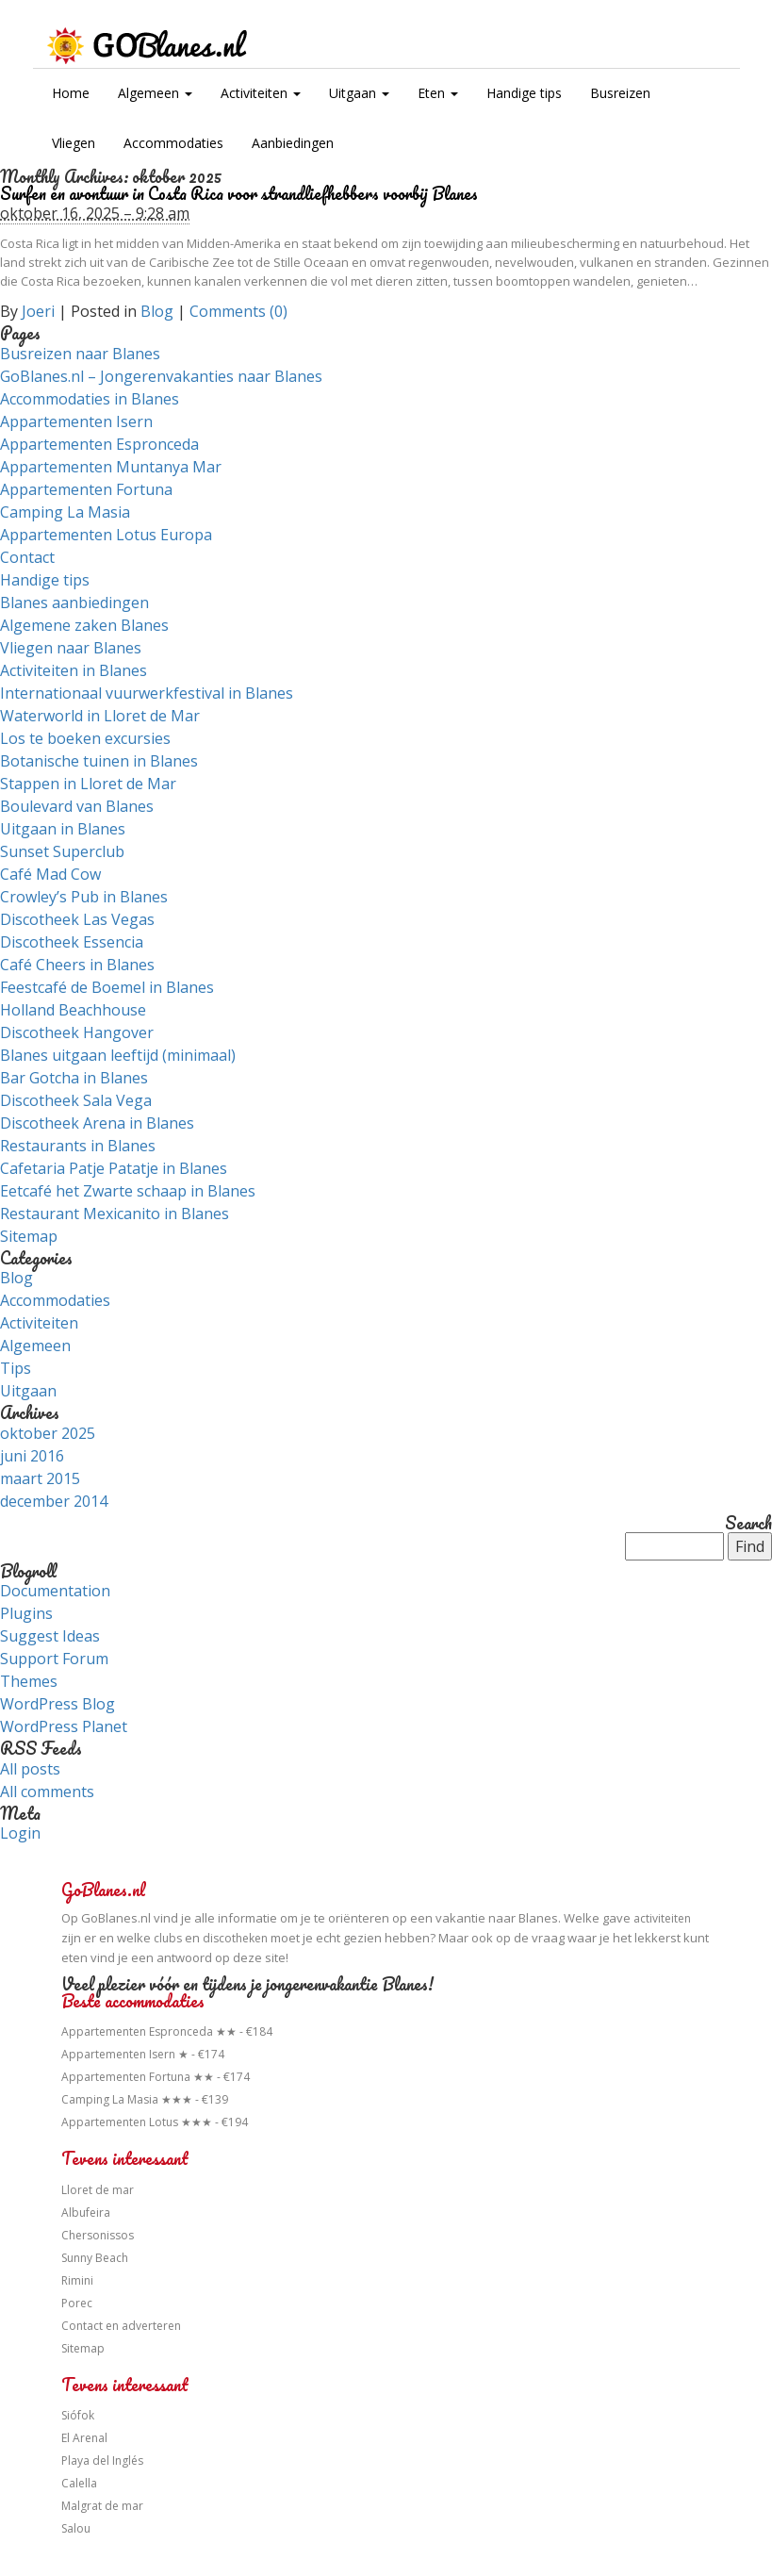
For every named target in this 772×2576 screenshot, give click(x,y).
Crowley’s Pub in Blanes (84, 896)
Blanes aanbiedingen (74, 602)
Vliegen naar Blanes (70, 647)
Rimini (77, 2280)
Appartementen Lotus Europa (106, 534)
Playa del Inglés (102, 2460)
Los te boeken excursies (85, 738)
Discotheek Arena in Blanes (97, 1123)
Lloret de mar (97, 2190)
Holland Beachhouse (73, 1009)
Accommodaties (173, 143)
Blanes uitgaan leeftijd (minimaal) (118, 1055)
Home (71, 93)
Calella (79, 2483)
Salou (75, 2528)
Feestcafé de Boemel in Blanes (107, 987)
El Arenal (84, 2438)
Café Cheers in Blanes (77, 964)
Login (20, 1833)
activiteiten (662, 1918)
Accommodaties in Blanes (89, 398)
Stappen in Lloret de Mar (88, 783)
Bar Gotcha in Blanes (74, 1077)
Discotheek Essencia (71, 942)
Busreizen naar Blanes (80, 353)
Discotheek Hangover (77, 1032)
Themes (28, 1681)
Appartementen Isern (76, 421)
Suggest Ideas (50, 1636)
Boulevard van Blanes (77, 806)
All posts (30, 1769)
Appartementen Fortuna (86, 489)
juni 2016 (32, 1455)
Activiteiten (261, 93)
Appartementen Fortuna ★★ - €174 (155, 2077)
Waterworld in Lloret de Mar (100, 715)
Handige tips (524, 93)
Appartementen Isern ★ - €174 (142, 2054)
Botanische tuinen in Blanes (99, 761)
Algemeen (155, 93)
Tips (15, 1368)
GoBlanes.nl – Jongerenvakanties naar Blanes (161, 376)
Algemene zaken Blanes (84, 625)
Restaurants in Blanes (78, 1145)
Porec (76, 2303)
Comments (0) (238, 311)
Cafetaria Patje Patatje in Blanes (113, 1168)
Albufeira (85, 2212)
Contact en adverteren (121, 2326)
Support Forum (54, 1658)
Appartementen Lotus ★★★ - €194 (154, 2122)
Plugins (26, 1613)
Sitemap (28, 1236)
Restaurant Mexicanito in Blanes (114, 1213)
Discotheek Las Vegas (77, 919)
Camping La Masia (65, 512)
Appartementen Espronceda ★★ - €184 (166, 2031)
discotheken (235, 1938)
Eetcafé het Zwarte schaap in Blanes (127, 1191)
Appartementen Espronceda (99, 444)
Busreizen (620, 93)
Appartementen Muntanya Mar (111, 466)
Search (748, 1523)
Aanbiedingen (293, 143)
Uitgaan (359, 93)
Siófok (77, 2415)
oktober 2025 (47, 1433)
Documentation (55, 1590)
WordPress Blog (57, 1703)
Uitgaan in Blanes (62, 828)
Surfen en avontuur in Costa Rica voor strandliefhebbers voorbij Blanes (239, 193)
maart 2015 (40, 1478)
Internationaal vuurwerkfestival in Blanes (146, 693)
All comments (47, 1791)
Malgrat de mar (102, 2506)
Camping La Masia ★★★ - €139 (144, 2099)
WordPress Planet (63, 1726)
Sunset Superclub (62, 851)
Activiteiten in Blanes (73, 670)
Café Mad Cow (50, 874)
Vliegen (73, 143)
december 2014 (53, 1501)
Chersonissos (97, 2235)
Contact (27, 557)
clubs (168, 1938)
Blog (156, 311)
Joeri (38, 311)
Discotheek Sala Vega (76, 1100)
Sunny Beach (94, 2258)
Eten (438, 93)
